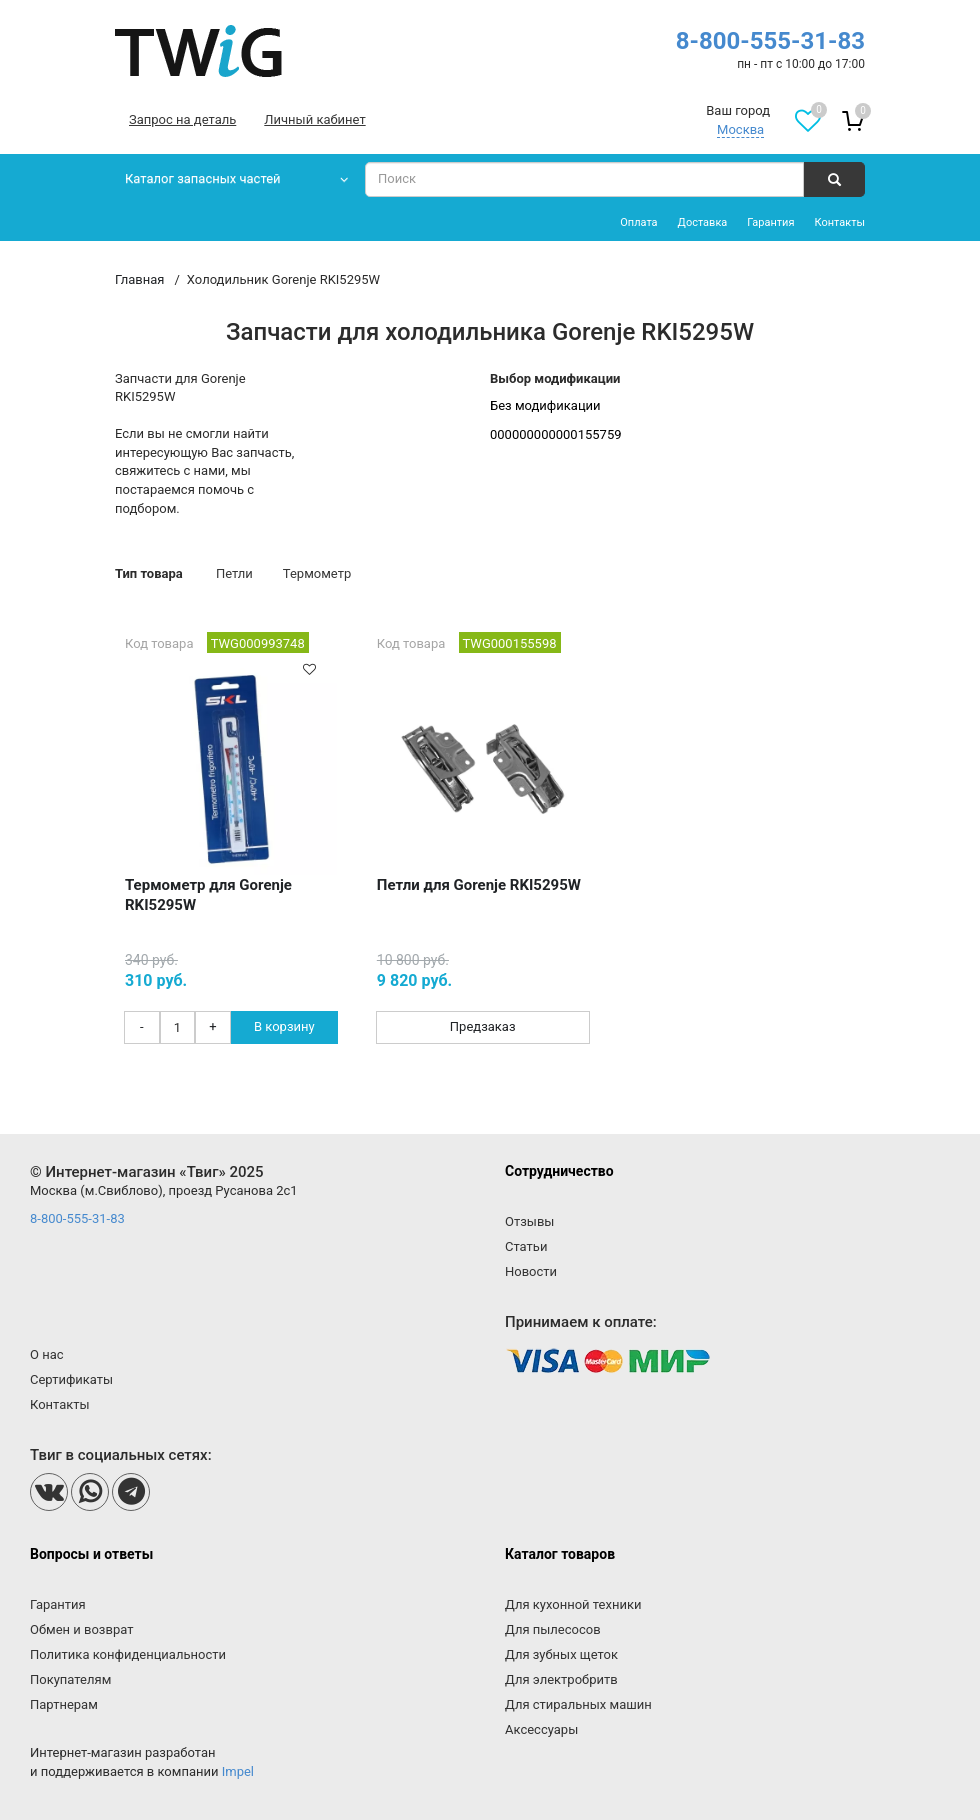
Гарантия (770, 222)
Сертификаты (71, 1379)
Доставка (703, 222)
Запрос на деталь (182, 119)
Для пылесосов (553, 1629)
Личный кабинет (314, 119)
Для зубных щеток (561, 1654)
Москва (740, 129)
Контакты (839, 222)
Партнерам (64, 1704)
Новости (531, 1271)
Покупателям (70, 1679)
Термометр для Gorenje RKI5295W (208, 895)
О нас (47, 1354)
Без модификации (545, 405)
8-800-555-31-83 (770, 41)
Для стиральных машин (578, 1704)
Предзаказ (483, 1026)
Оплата (638, 222)
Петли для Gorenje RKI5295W (479, 885)
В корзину (284, 1026)
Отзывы (529, 1221)
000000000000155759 (556, 434)
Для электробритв (561, 1679)
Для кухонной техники (573, 1604)
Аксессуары (541, 1729)
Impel (238, 1771)
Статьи (526, 1246)
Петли (234, 573)
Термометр (317, 573)
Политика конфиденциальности (128, 1654)
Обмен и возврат (81, 1629)
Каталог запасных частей (203, 178)
